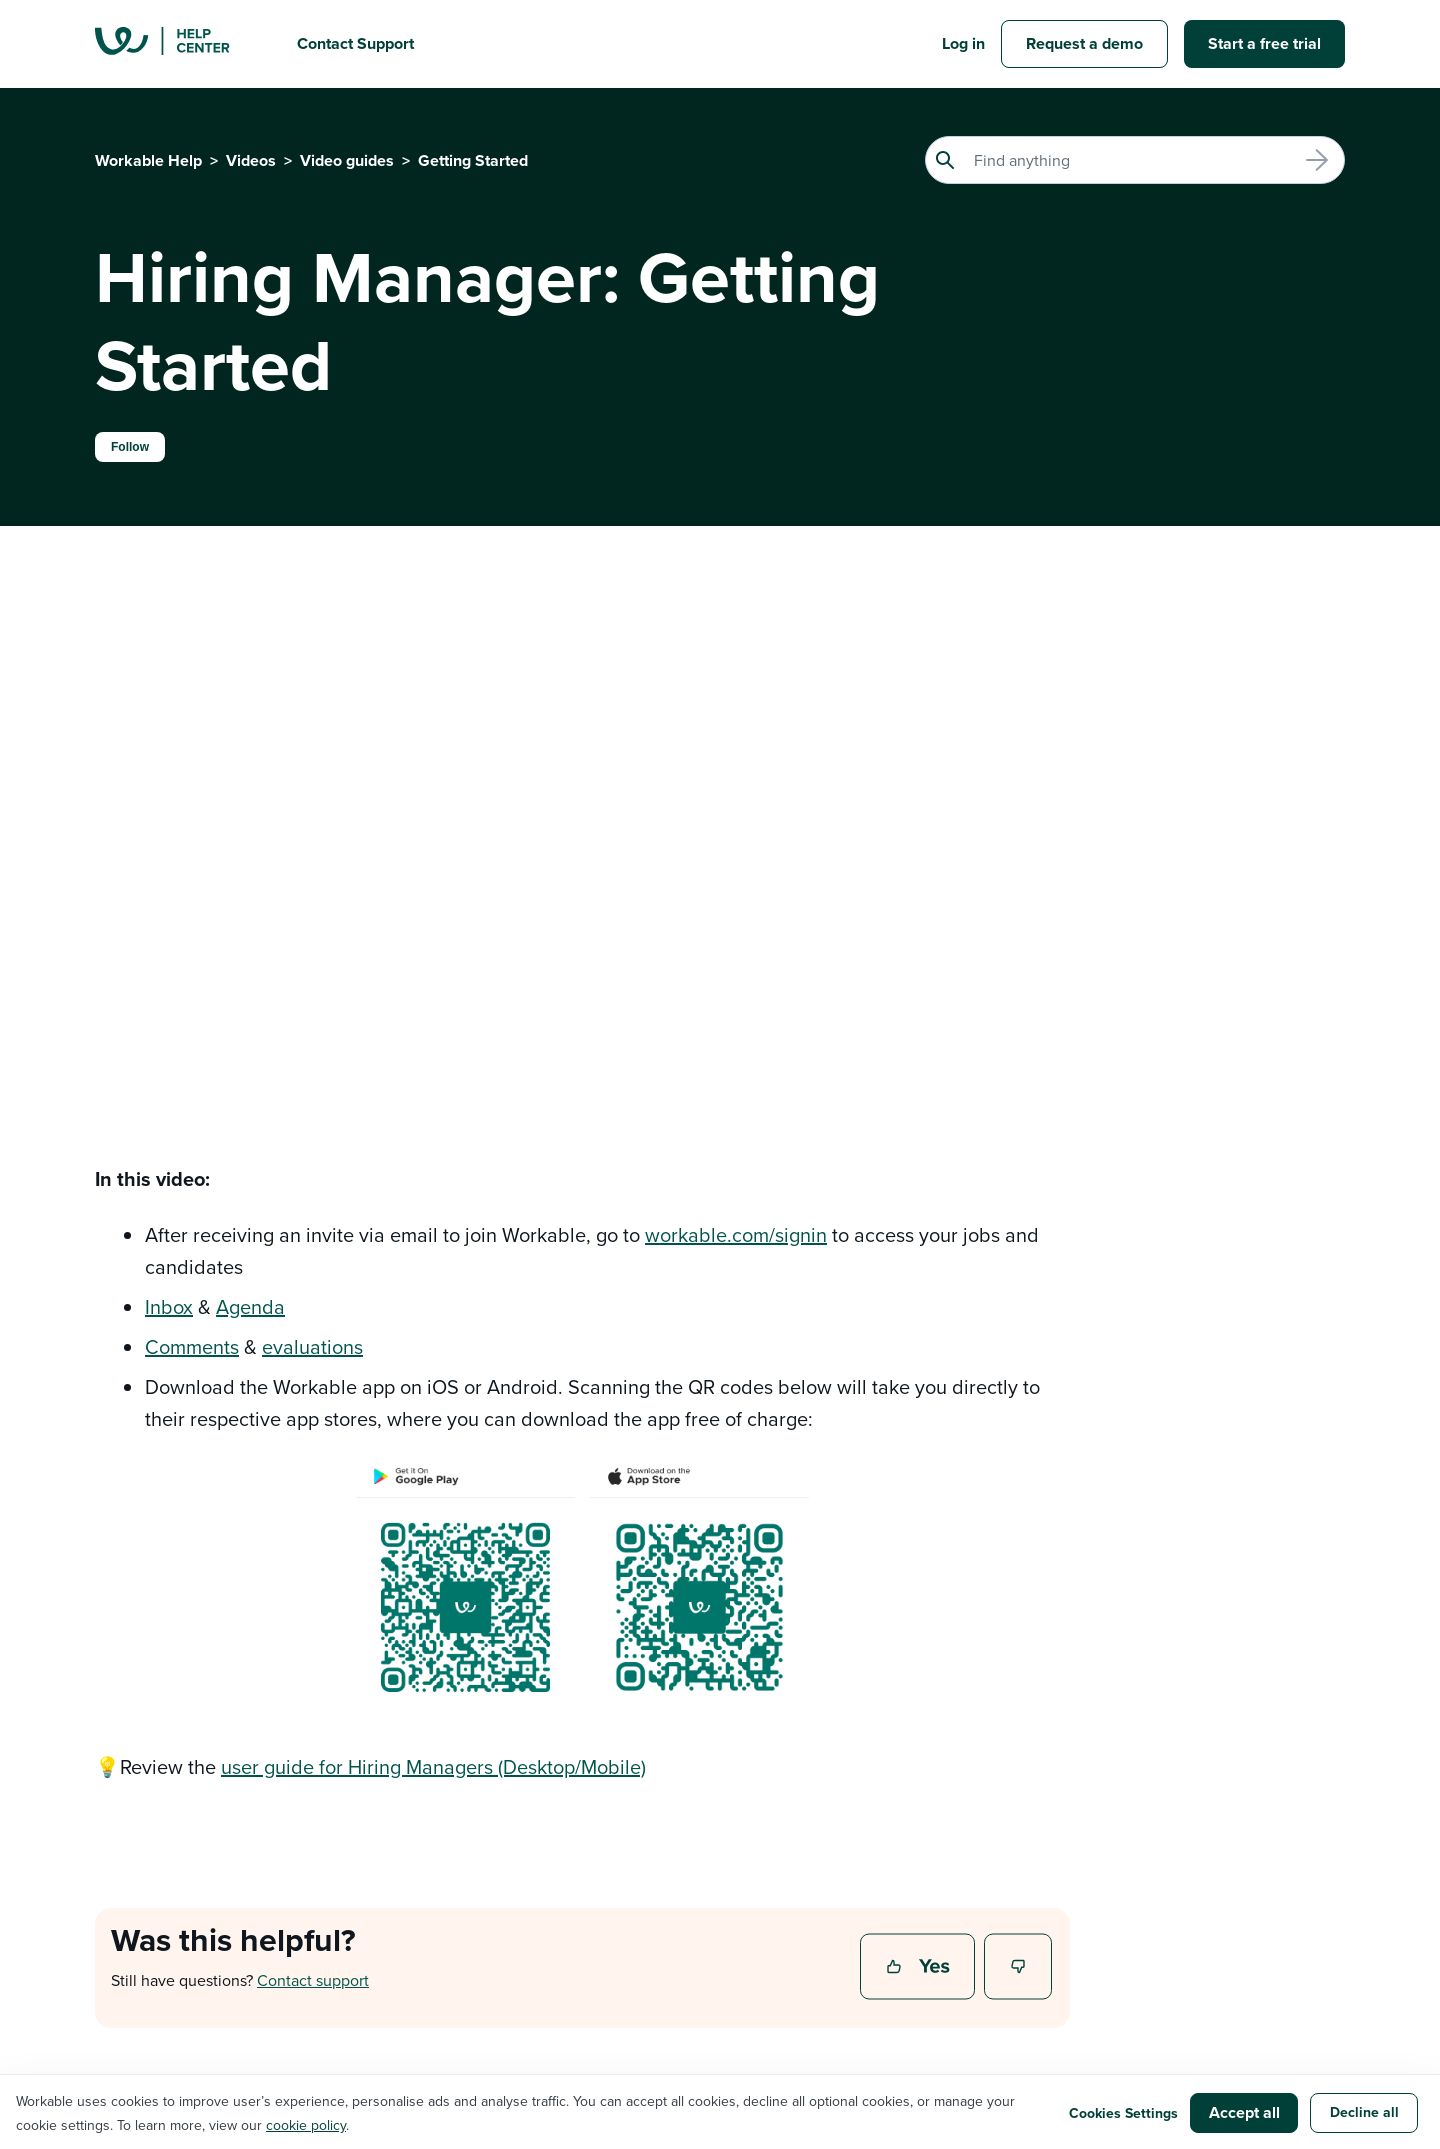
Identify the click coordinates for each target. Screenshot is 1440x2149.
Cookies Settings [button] (1123, 2113)
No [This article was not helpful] (1019, 1968)
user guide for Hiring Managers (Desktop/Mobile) (433, 1766)
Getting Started (473, 160)
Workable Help (148, 160)
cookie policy (306, 2125)
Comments (192, 1346)
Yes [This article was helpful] (920, 1968)
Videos (251, 160)
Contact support (313, 1980)
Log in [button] (963, 43)
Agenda (250, 1306)
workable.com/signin (736, 1234)
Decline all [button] (1364, 2112)
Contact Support (355, 43)
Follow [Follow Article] (130, 447)
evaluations (312, 1346)
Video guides (347, 160)
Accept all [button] (1244, 2112)
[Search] (1135, 160)
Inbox (169, 1306)
